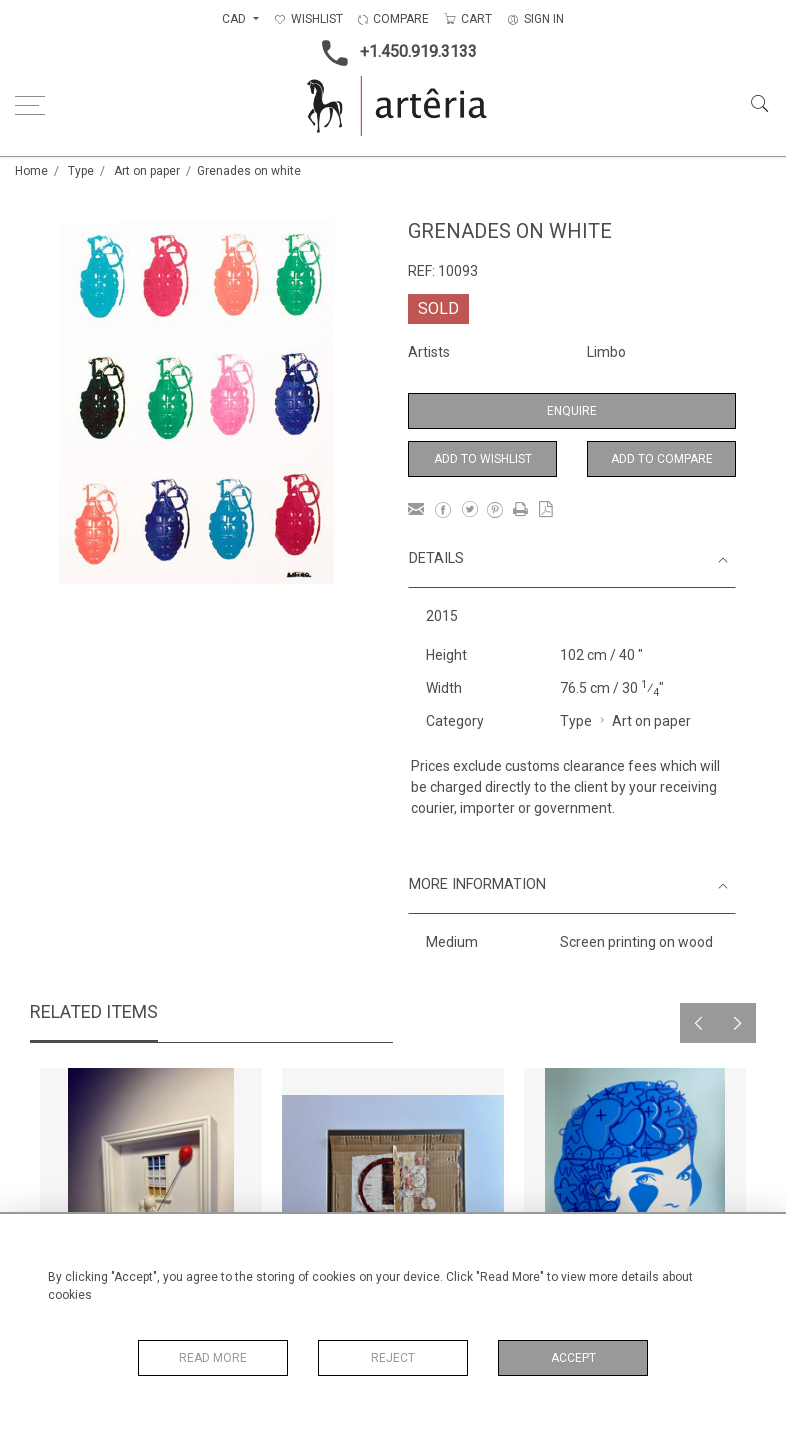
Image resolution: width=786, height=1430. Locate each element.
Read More (213, 1358)
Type (81, 171)
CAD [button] (235, 19)
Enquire (572, 411)
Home (31, 171)
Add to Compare (662, 459)
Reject (393, 1358)
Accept (573, 1358)
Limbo (606, 352)
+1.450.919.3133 (393, 53)
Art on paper (147, 171)
